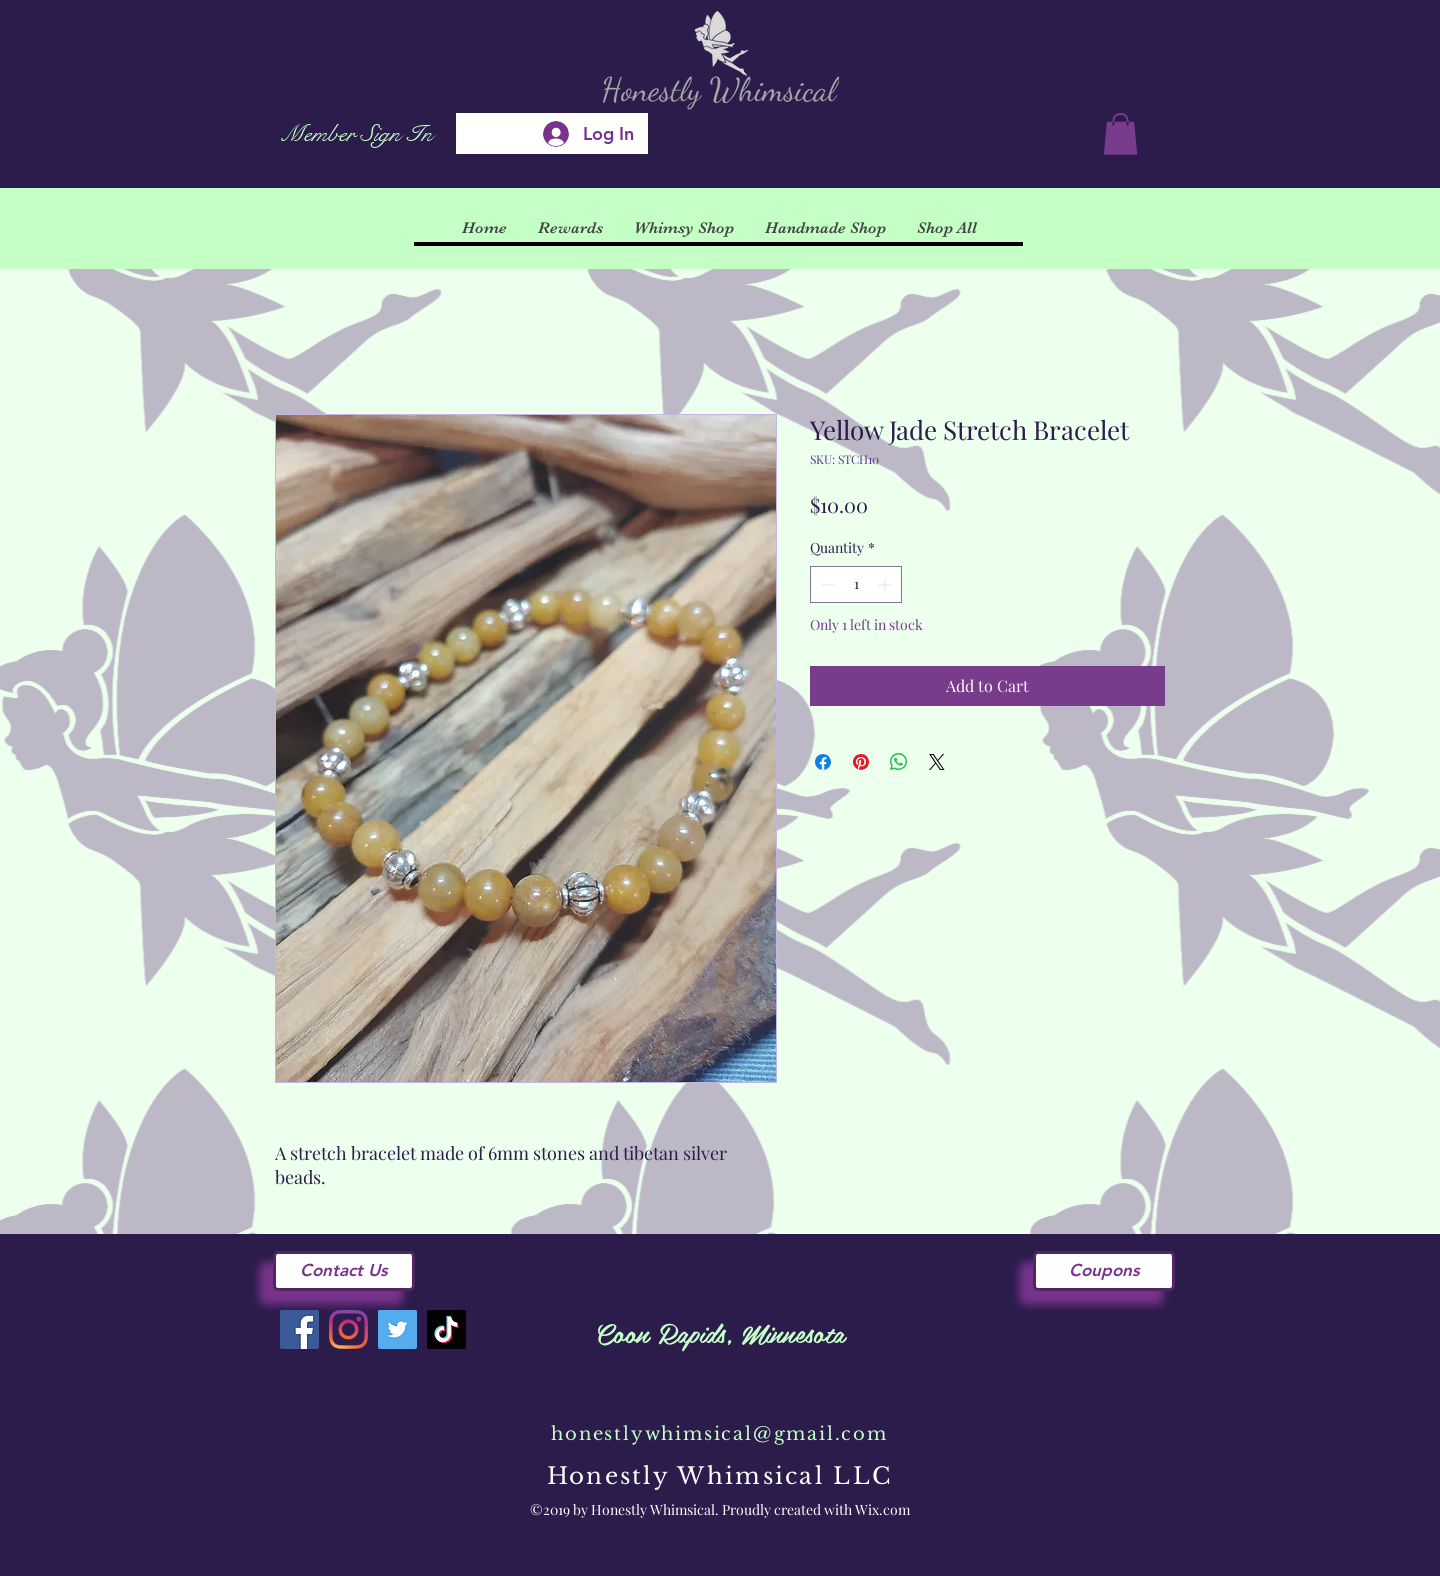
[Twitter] (397, 1329)
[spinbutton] (856, 584)
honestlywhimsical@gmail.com (719, 1434)
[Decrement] (825, 584)
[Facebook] (299, 1329)
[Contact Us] (344, 1271)
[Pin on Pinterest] (861, 762)
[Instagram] (348, 1329)
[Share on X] (937, 762)
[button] (1120, 134)
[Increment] (886, 584)
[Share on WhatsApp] (899, 762)
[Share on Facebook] (823, 762)
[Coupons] (1104, 1271)
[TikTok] (446, 1329)
